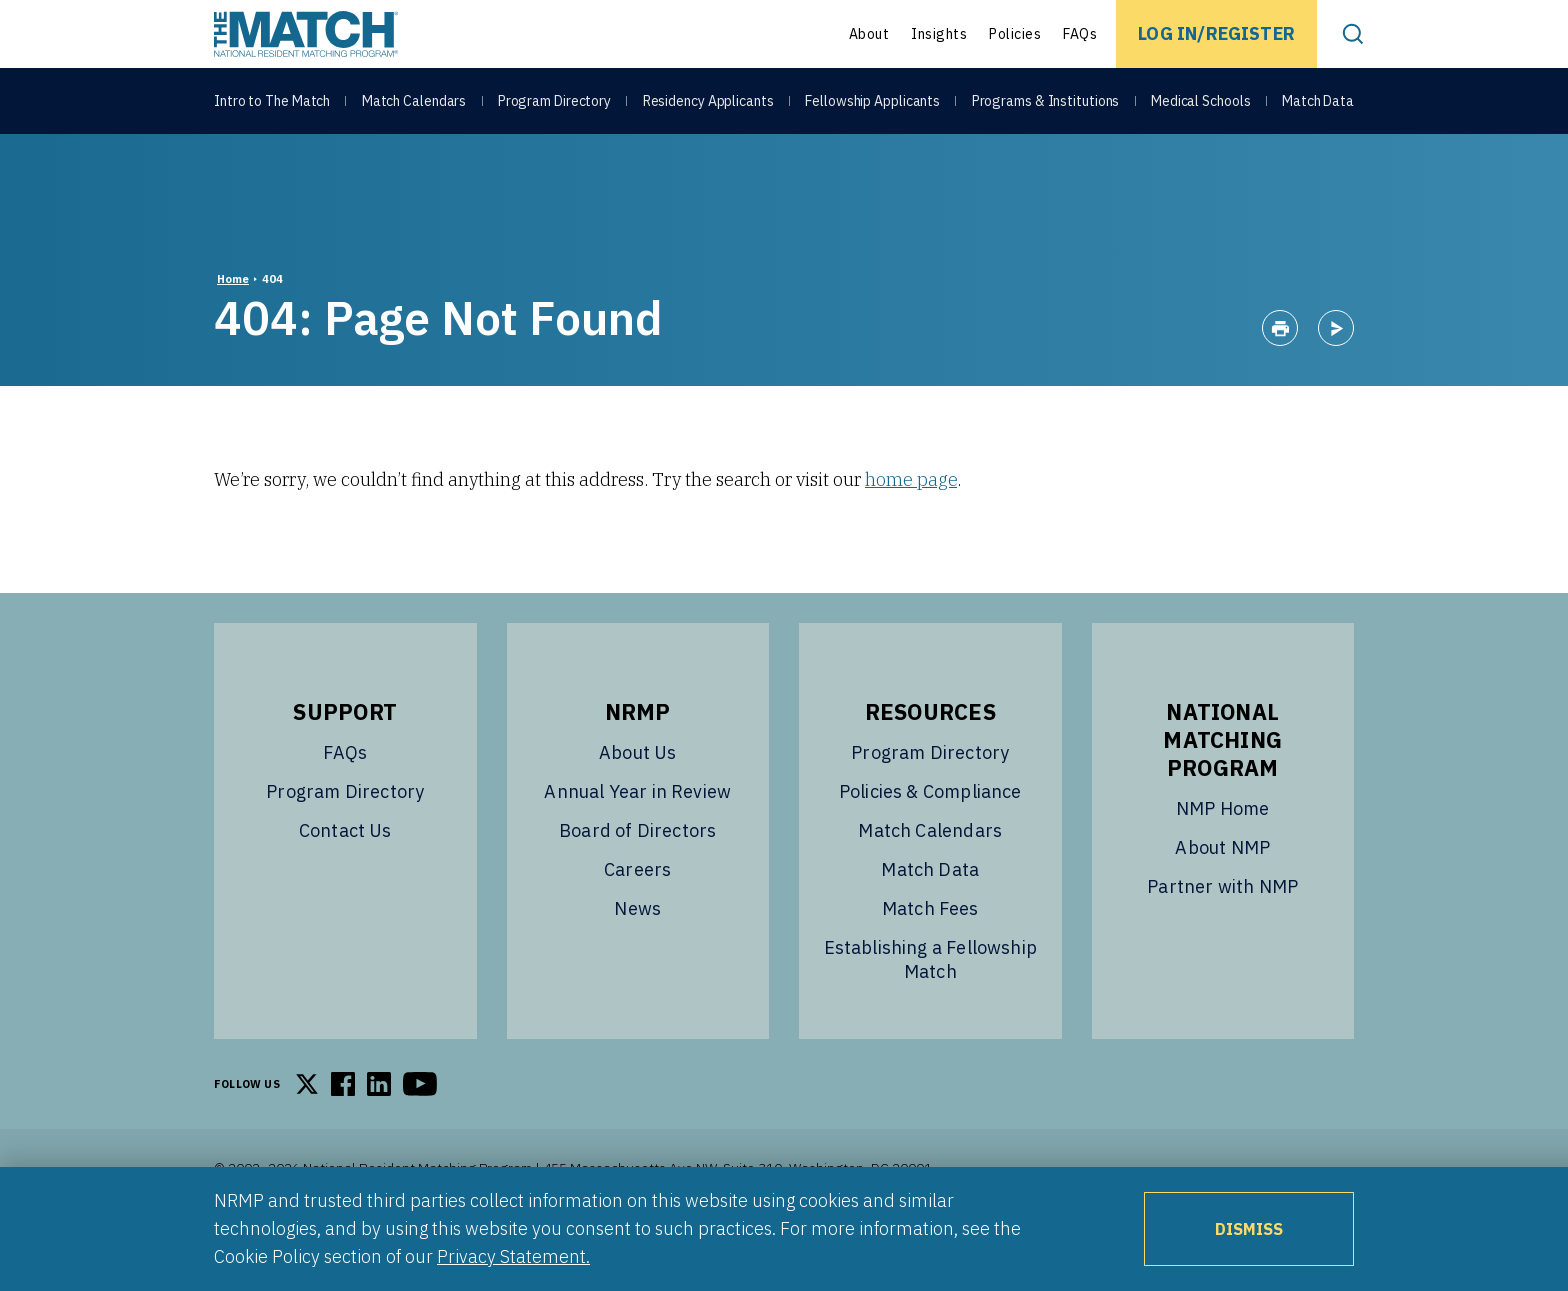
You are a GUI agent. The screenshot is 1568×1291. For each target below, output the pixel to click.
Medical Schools (1201, 102)
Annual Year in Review (637, 841)
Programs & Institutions (1046, 102)
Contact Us (345, 880)
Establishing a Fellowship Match (931, 1009)
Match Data (1318, 102)
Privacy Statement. (513, 1256)
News (637, 958)
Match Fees (930, 958)
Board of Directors (637, 880)
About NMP (1222, 897)
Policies (1015, 34)
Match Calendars (414, 102)
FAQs (1080, 34)
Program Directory (554, 102)
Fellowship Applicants (872, 102)
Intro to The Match (272, 102)
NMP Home (1222, 858)
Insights (939, 34)
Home (233, 329)
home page (911, 529)
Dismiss (1249, 1229)
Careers (637, 919)
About (869, 34)
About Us (637, 802)
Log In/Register (1216, 33)
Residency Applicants (708, 102)
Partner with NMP (1222, 936)
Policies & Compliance (930, 841)
